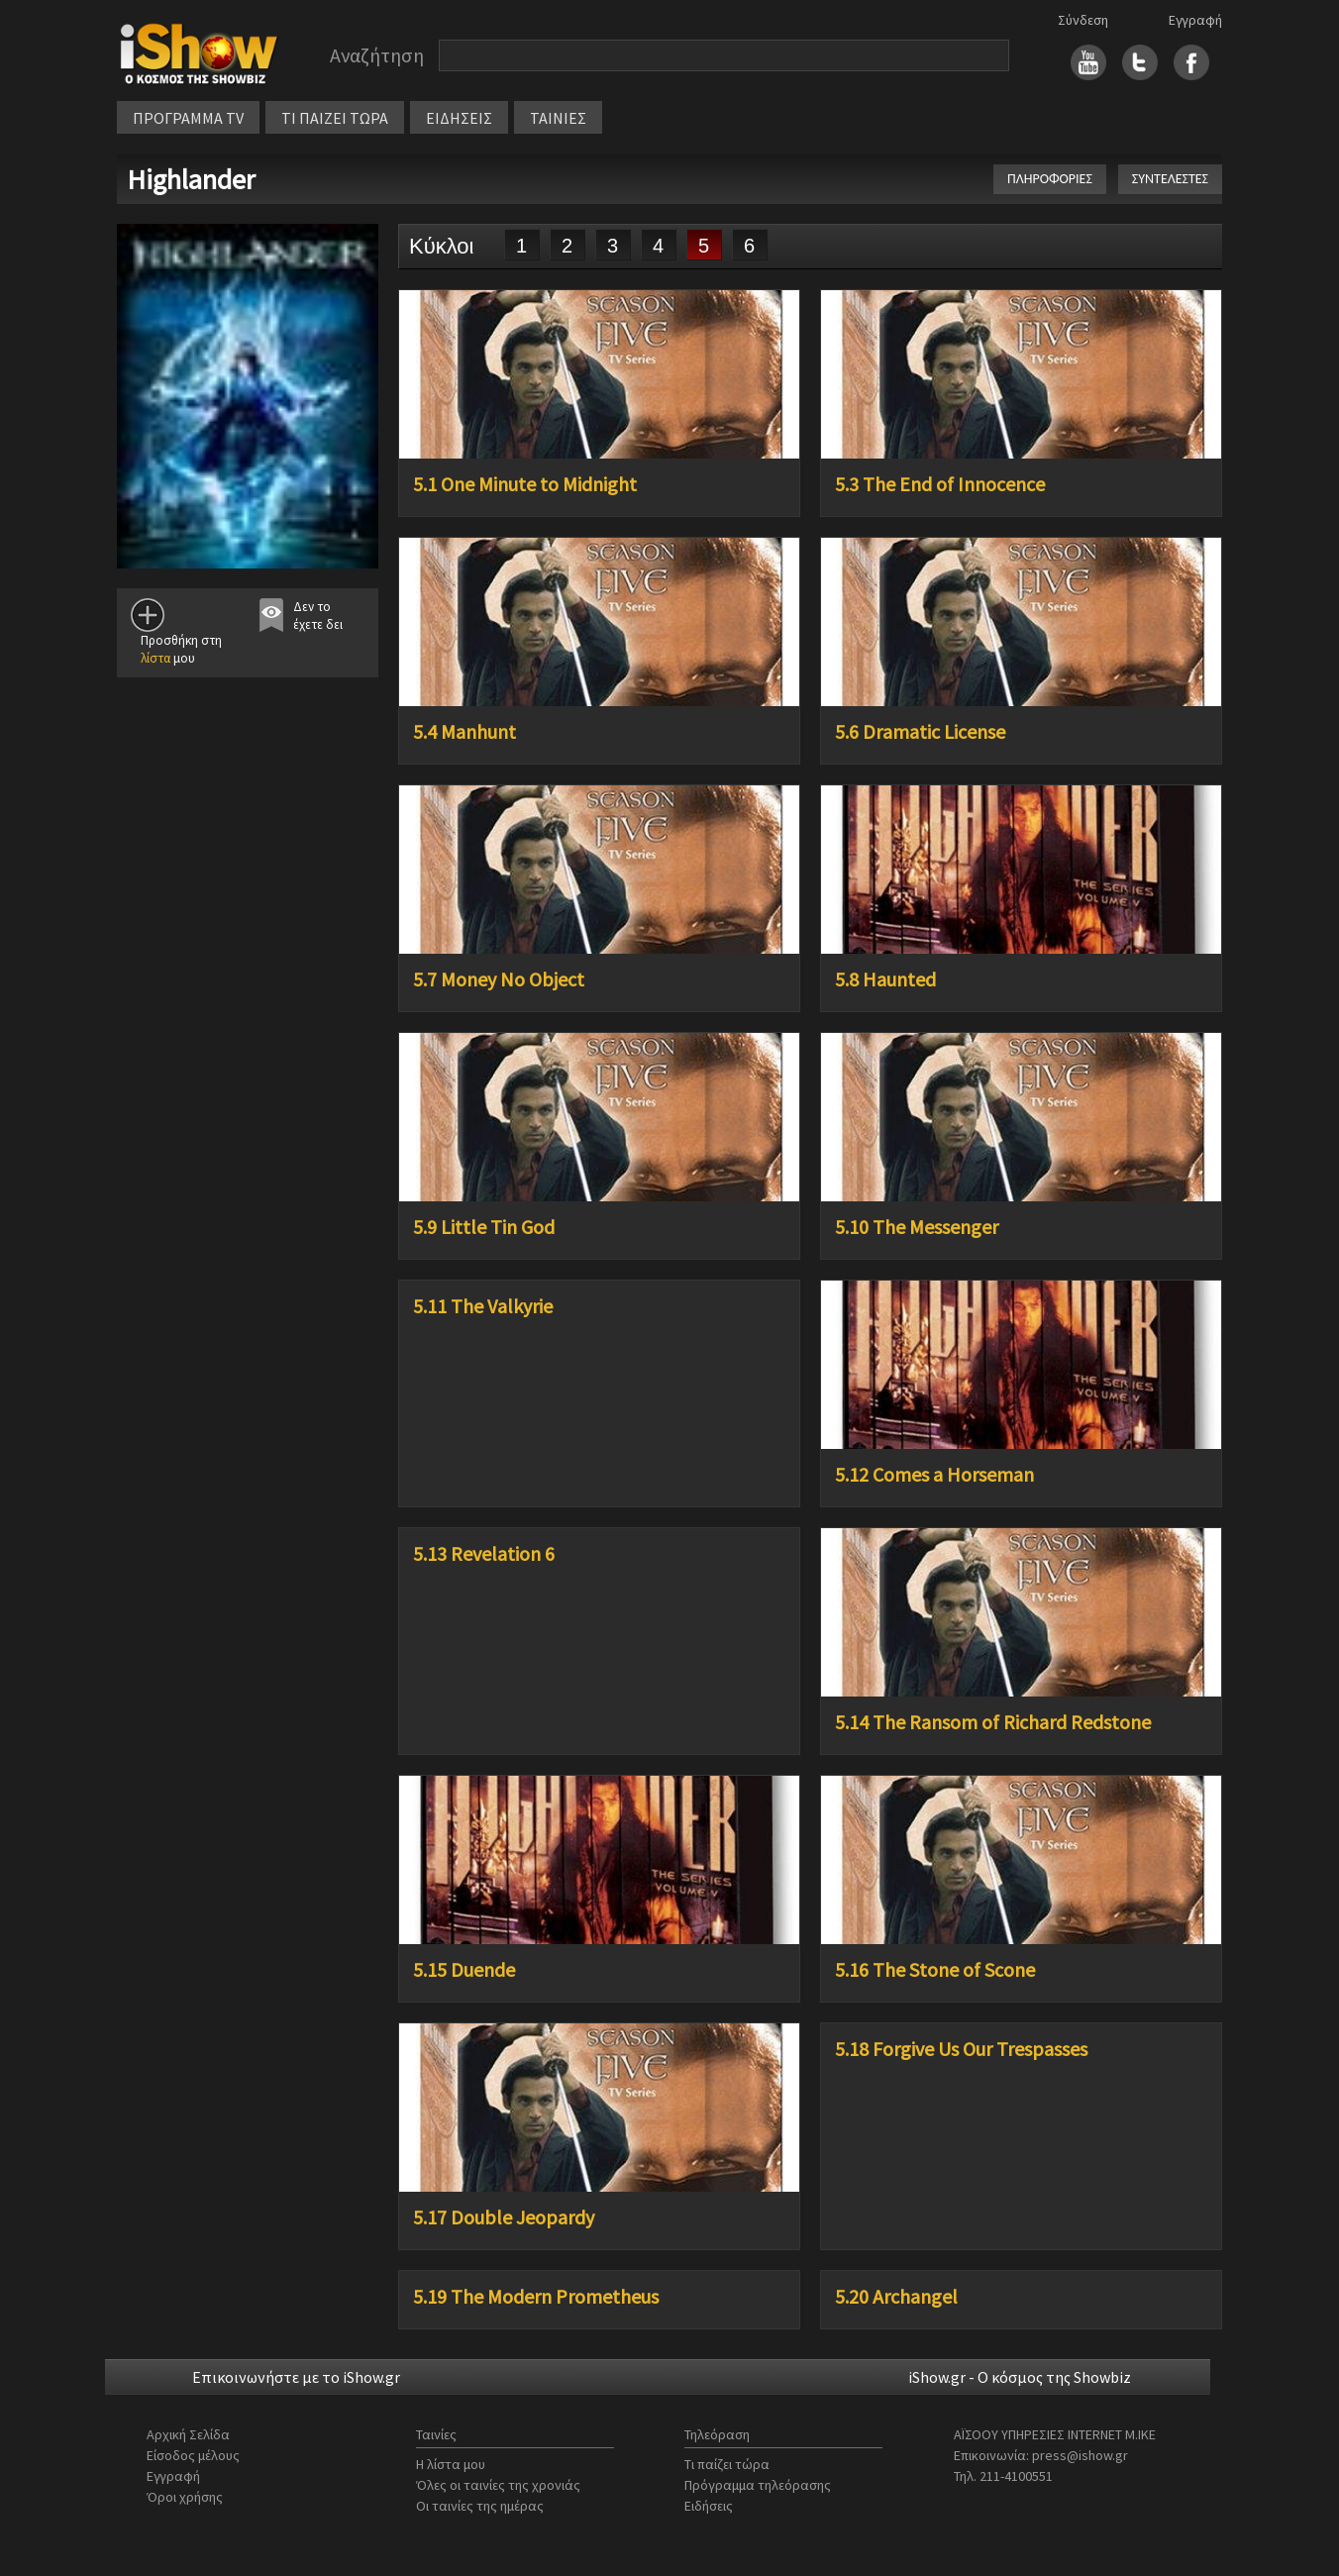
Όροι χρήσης (185, 2497)
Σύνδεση (1083, 20)
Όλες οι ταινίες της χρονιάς (498, 2485)
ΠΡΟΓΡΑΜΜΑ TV (188, 118)
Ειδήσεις (708, 2506)
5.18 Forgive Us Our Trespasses (961, 2049)
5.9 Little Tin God (484, 1227)
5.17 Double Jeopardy (503, 2217)
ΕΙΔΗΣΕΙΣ (459, 118)
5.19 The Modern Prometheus (536, 2297)
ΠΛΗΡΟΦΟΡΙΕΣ (1049, 178)
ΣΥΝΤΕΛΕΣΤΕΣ (1170, 178)
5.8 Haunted (885, 979)
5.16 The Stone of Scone (935, 1970)
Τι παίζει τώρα (727, 2464)
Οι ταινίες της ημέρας (480, 2506)
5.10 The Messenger (916, 1227)
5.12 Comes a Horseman (934, 1475)
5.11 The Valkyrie (483, 1306)
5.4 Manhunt (464, 732)
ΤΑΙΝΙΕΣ (558, 118)
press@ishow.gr (1080, 2455)
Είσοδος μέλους (193, 2455)
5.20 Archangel (896, 2297)
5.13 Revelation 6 (484, 1554)
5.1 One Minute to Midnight (525, 484)
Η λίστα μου (450, 2464)
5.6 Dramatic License (920, 732)
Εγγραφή (1195, 20)
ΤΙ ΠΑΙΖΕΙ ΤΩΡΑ (334, 118)
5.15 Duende (464, 1970)
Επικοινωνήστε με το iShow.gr (296, 2377)
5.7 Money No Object (498, 979)
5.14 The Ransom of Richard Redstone (993, 1722)
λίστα (155, 658)
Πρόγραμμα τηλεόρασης (757, 2485)
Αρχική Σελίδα (188, 2434)
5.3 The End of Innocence (940, 484)
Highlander (191, 179)
